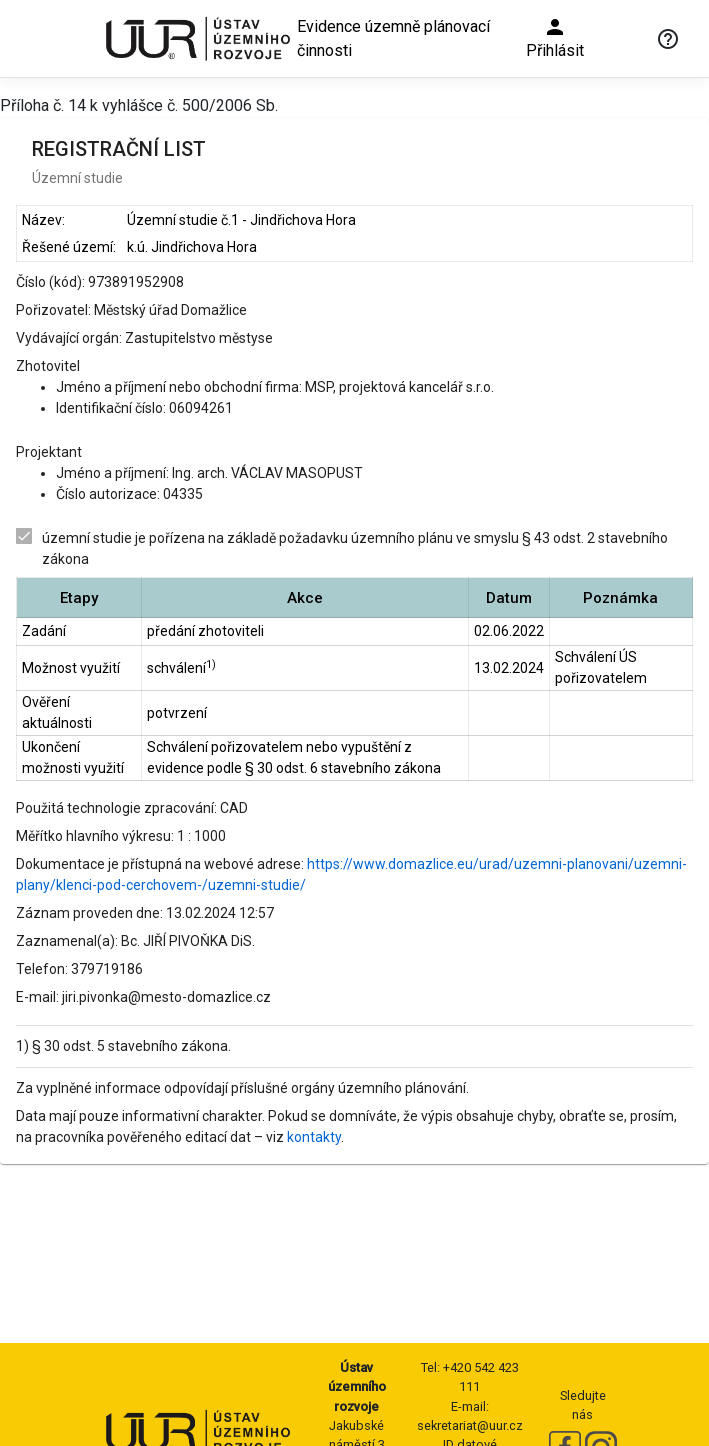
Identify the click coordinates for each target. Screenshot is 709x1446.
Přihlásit (555, 37)
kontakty (314, 1137)
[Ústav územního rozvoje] (197, 38)
